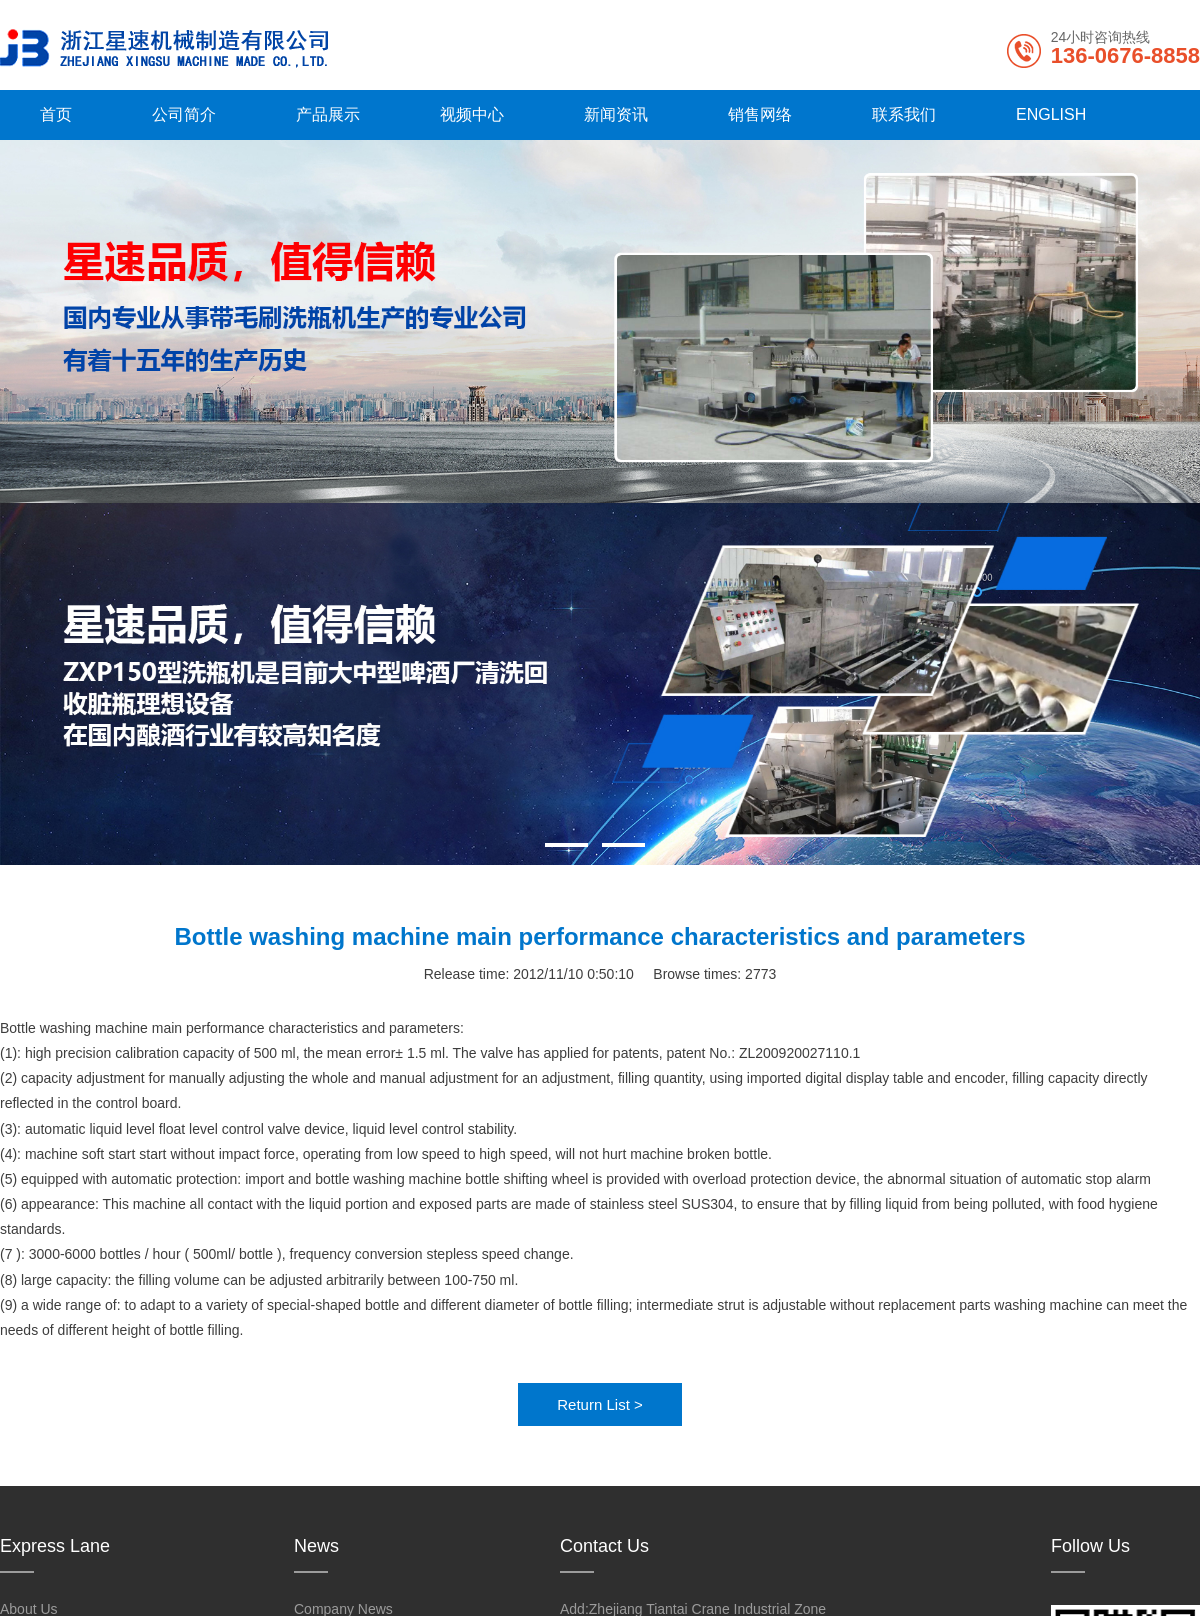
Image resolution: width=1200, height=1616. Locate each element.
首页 (56, 114)
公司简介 (184, 114)
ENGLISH (1051, 114)
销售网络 (760, 114)
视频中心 (472, 114)
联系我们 (904, 114)
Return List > (599, 1404)
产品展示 (328, 114)
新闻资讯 (616, 114)
